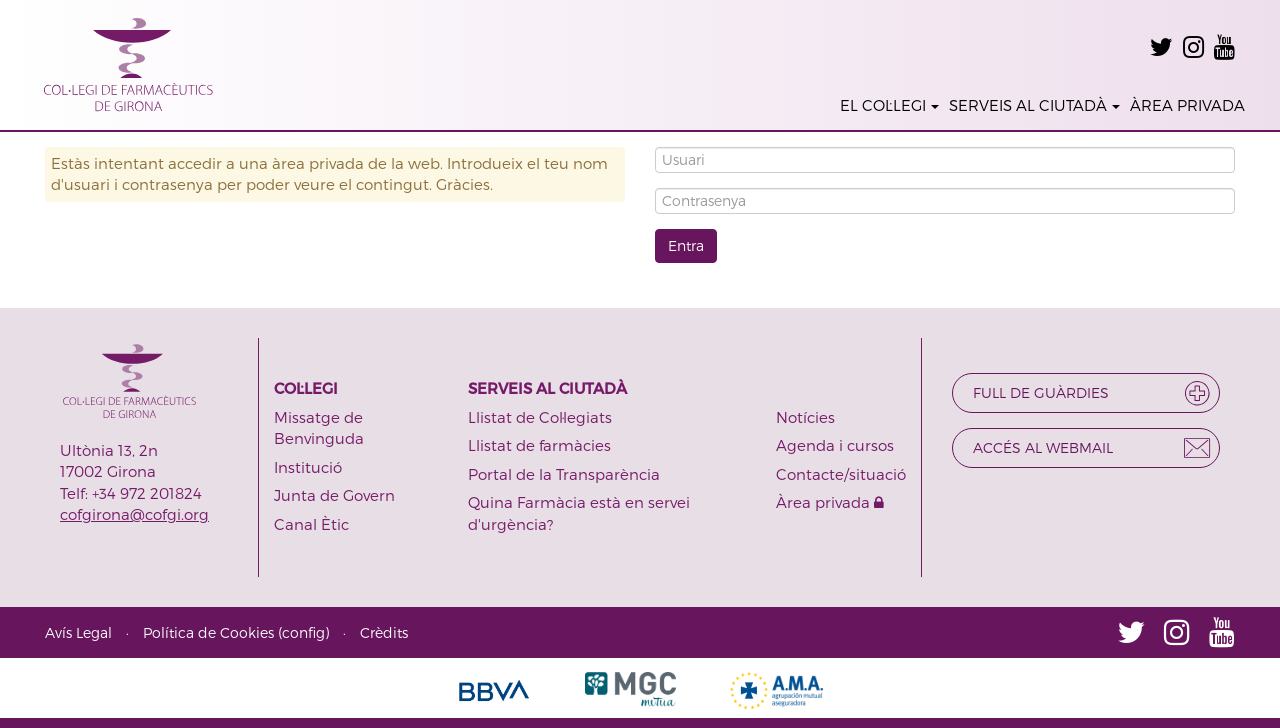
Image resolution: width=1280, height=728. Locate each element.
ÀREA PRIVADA (1187, 105)
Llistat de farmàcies (539, 445)
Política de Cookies (208, 632)
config (303, 632)
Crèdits (384, 632)
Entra (686, 245)
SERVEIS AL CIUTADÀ (1034, 105)
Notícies (805, 417)
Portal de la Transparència (564, 474)
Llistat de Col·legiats (540, 417)
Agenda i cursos (835, 445)
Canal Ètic (311, 524)
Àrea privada (830, 502)
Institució (308, 467)
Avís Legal (78, 632)
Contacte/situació (841, 474)
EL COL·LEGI (889, 105)
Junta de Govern (334, 495)
